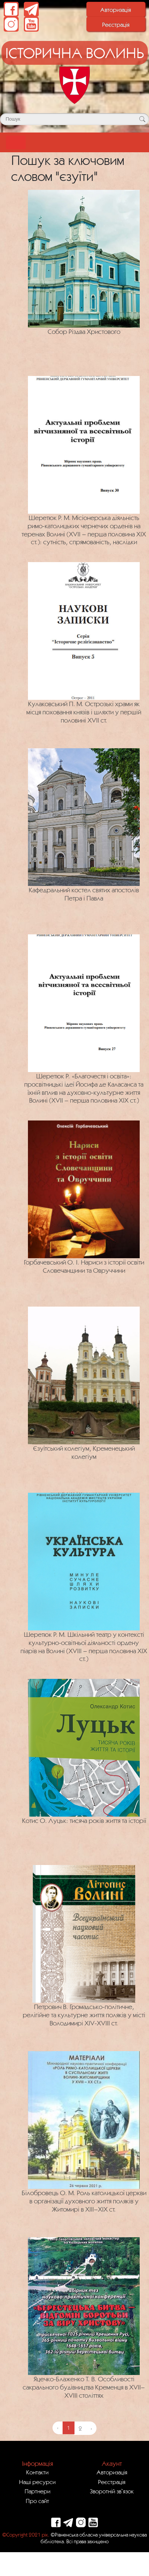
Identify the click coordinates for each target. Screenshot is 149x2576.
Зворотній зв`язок (112, 2491)
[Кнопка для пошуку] (142, 119)
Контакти (37, 2472)
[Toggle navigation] (16, 142)
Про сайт (37, 2500)
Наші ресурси (37, 2481)
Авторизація (115, 9)
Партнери (37, 2491)
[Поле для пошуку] (74, 119)
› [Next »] (91, 2428)
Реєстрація (116, 24)
